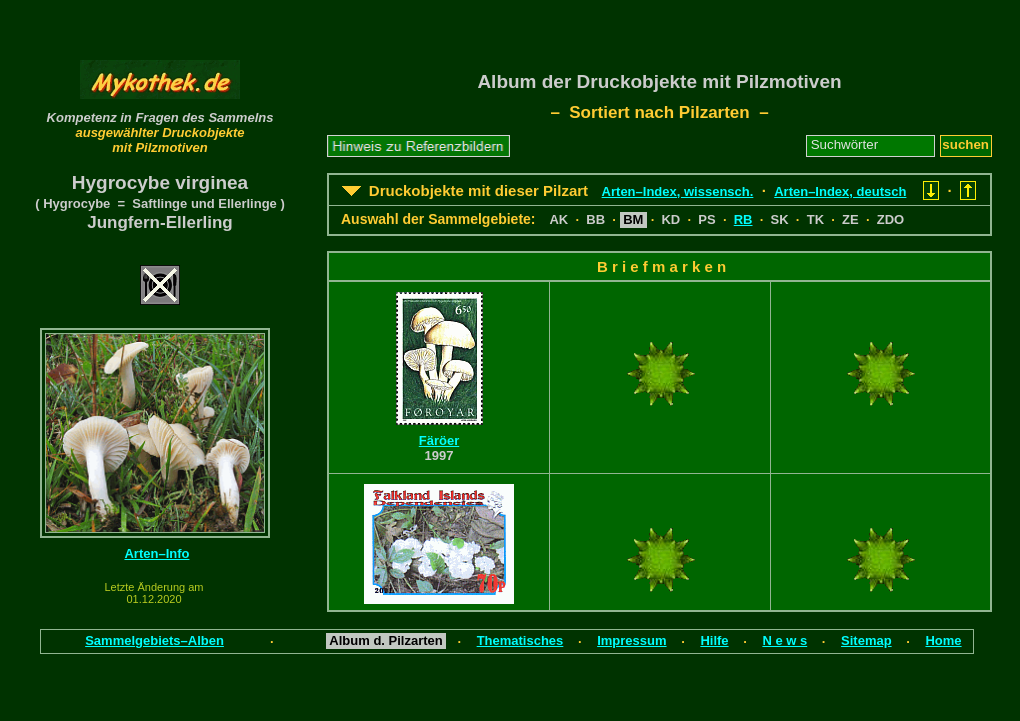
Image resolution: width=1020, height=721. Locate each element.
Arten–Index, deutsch (840, 191)
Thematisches (520, 640)
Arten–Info (156, 553)
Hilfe (714, 640)
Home (943, 640)
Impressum (631, 640)
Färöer (439, 440)
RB (743, 219)
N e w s (784, 640)
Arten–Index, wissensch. (678, 191)
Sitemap (866, 640)
